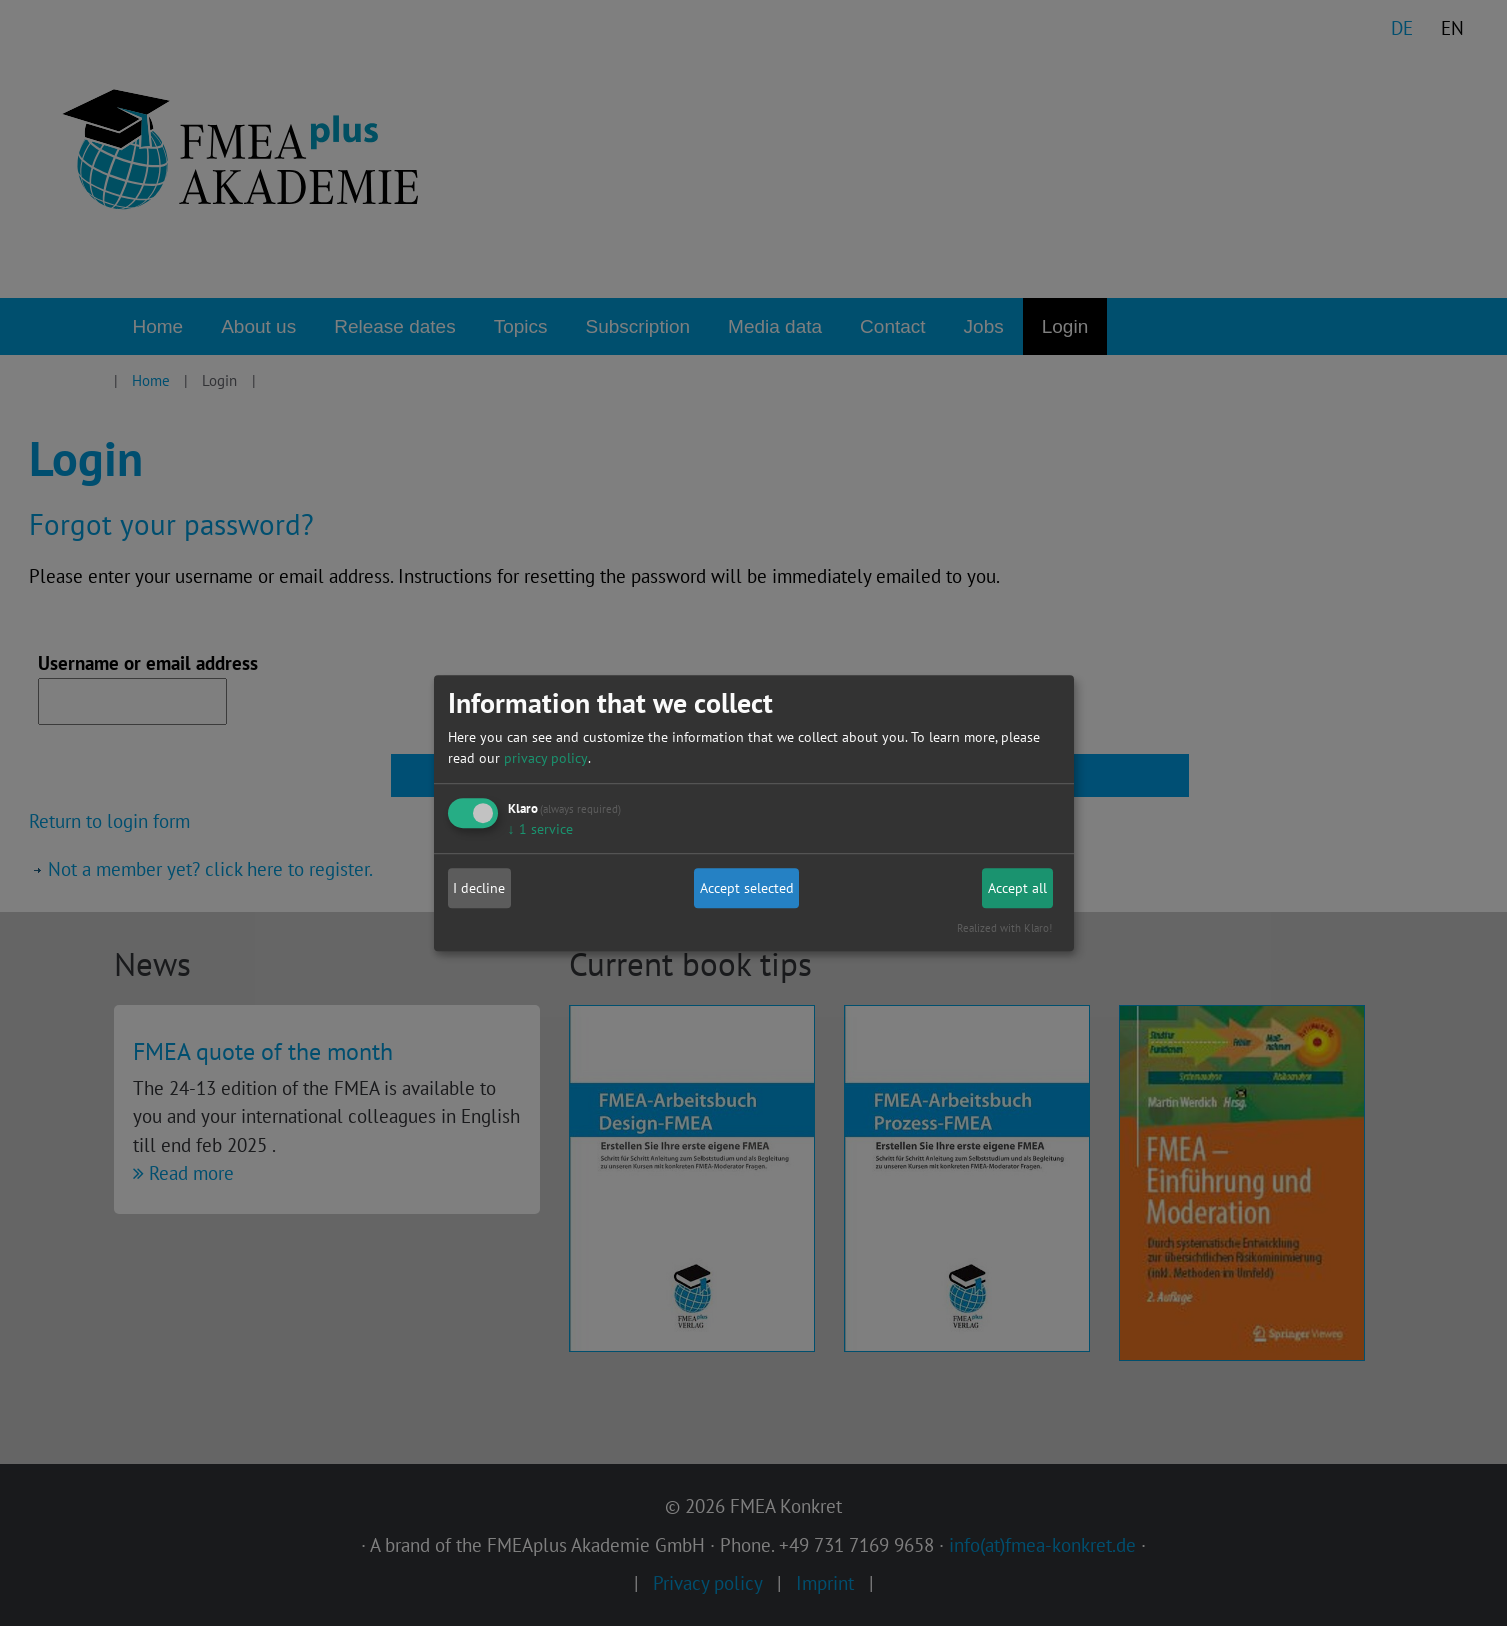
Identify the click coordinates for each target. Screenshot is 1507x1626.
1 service (540, 829)
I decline (479, 888)
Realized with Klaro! (1004, 928)
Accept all (1017, 888)
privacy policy (546, 758)
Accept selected (747, 888)
